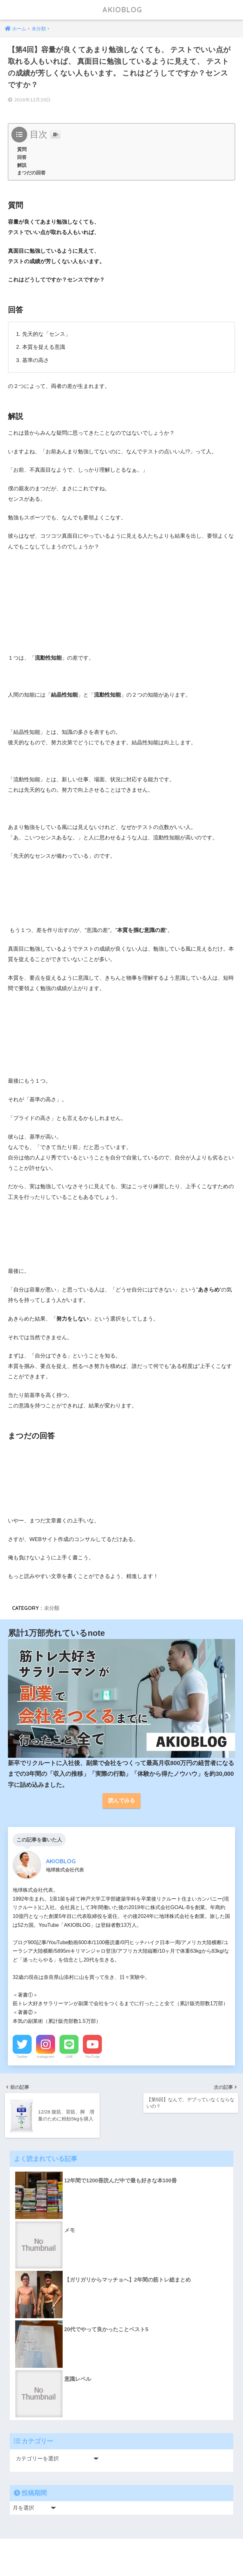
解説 (22, 165)
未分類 (51, 1608)
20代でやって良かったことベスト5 (106, 2329)
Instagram (45, 2056)
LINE (69, 2056)
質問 (22, 149)
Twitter (22, 2056)
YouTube (92, 2056)
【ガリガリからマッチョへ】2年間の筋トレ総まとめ (127, 2280)
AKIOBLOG (122, 9)
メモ (69, 2230)
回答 (22, 157)
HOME (122, 2551)
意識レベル (77, 2379)
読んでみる (121, 1801)
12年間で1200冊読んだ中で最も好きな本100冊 (120, 2181)
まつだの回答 (31, 172)
